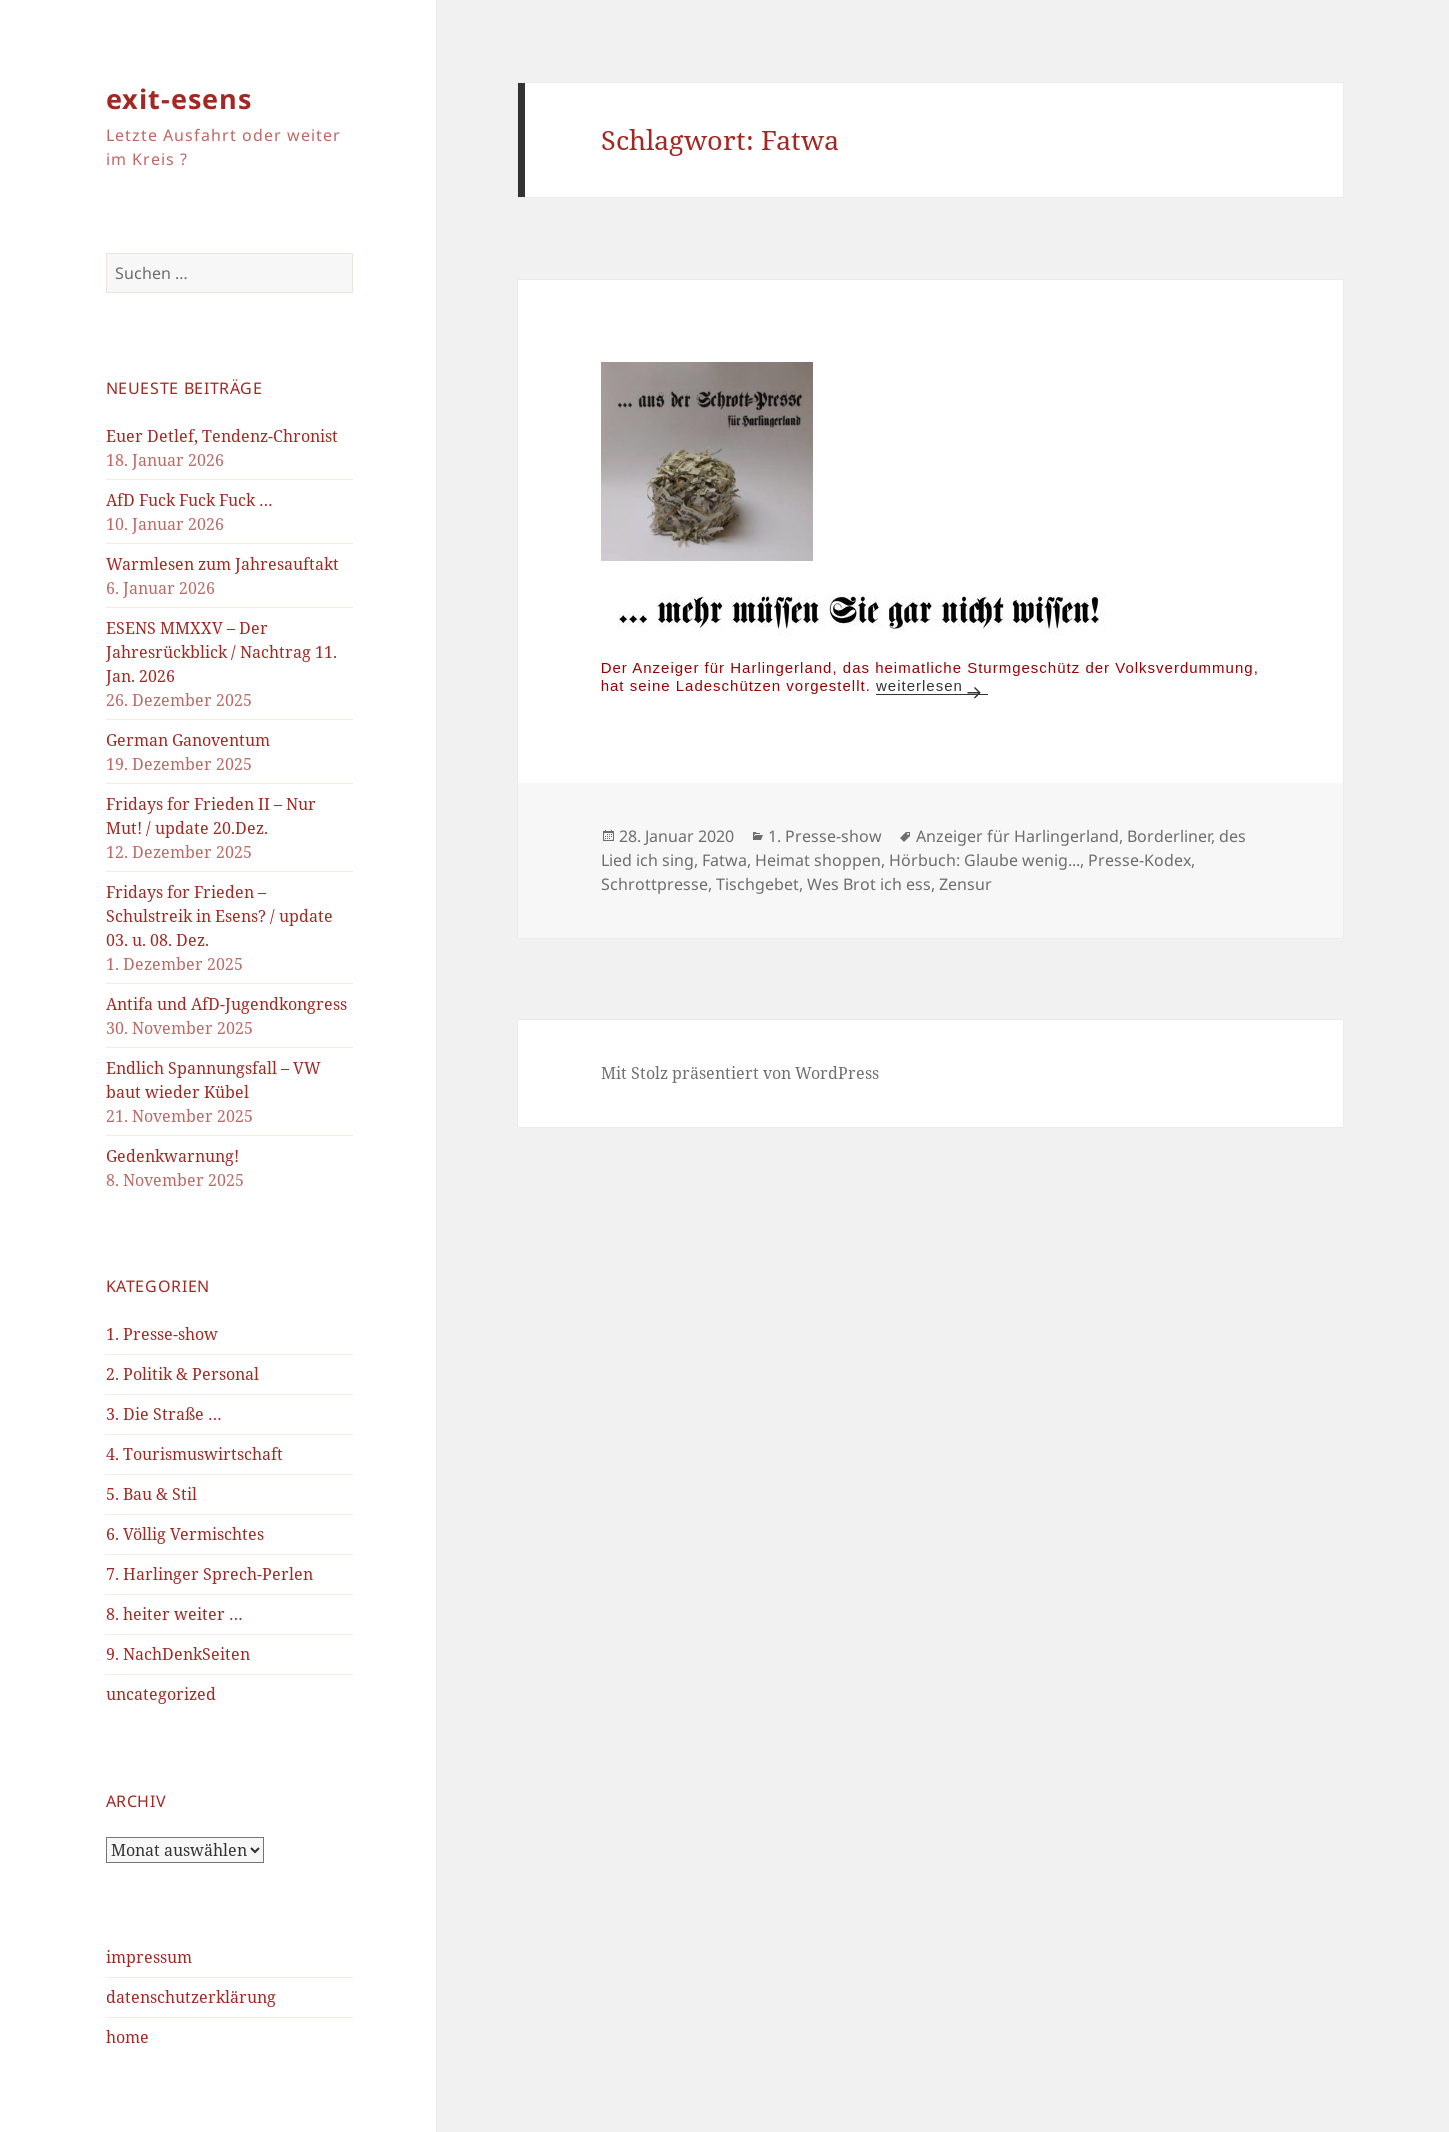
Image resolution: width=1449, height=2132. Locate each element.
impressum (149, 1957)
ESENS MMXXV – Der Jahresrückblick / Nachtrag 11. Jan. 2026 (221, 652)
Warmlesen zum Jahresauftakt (222, 564)
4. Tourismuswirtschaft (194, 1454)
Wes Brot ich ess (869, 884)
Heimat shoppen (818, 860)
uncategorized (161, 1694)
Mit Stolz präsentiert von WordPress (740, 1073)
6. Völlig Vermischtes (185, 1534)
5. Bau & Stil (151, 1494)
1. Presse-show (162, 1334)
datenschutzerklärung (191, 1997)
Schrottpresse (654, 884)
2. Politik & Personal (182, 1374)
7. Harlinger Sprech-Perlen (209, 1574)
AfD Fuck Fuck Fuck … (189, 500)
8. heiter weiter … (174, 1614)
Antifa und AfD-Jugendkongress (226, 1004)
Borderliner (1169, 836)
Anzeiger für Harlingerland (1017, 836)
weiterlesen (932, 685)
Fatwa (724, 860)
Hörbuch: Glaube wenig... (984, 860)
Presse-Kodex (1139, 860)
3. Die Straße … (164, 1414)
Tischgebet (757, 884)
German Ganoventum (188, 740)
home (127, 2037)
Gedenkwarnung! (172, 1156)
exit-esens (179, 98)
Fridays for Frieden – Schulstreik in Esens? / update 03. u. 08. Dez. (219, 916)
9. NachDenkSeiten (178, 1654)
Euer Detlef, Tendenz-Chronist (222, 436)
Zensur (965, 884)
